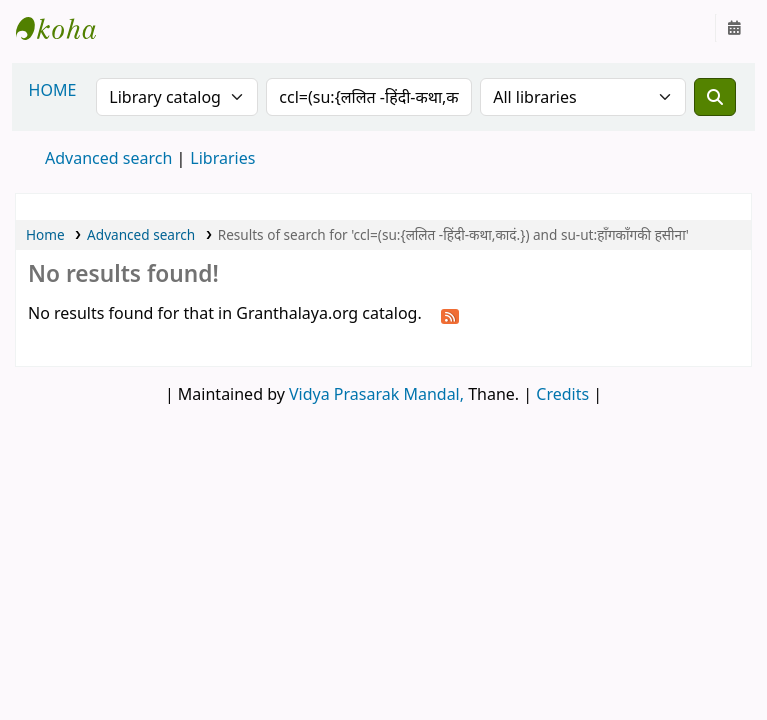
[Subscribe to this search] (450, 315)
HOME (53, 90)
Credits (562, 394)
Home (45, 234)
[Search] (715, 97)
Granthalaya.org (66, 28)
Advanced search (108, 158)
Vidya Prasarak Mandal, (376, 394)
